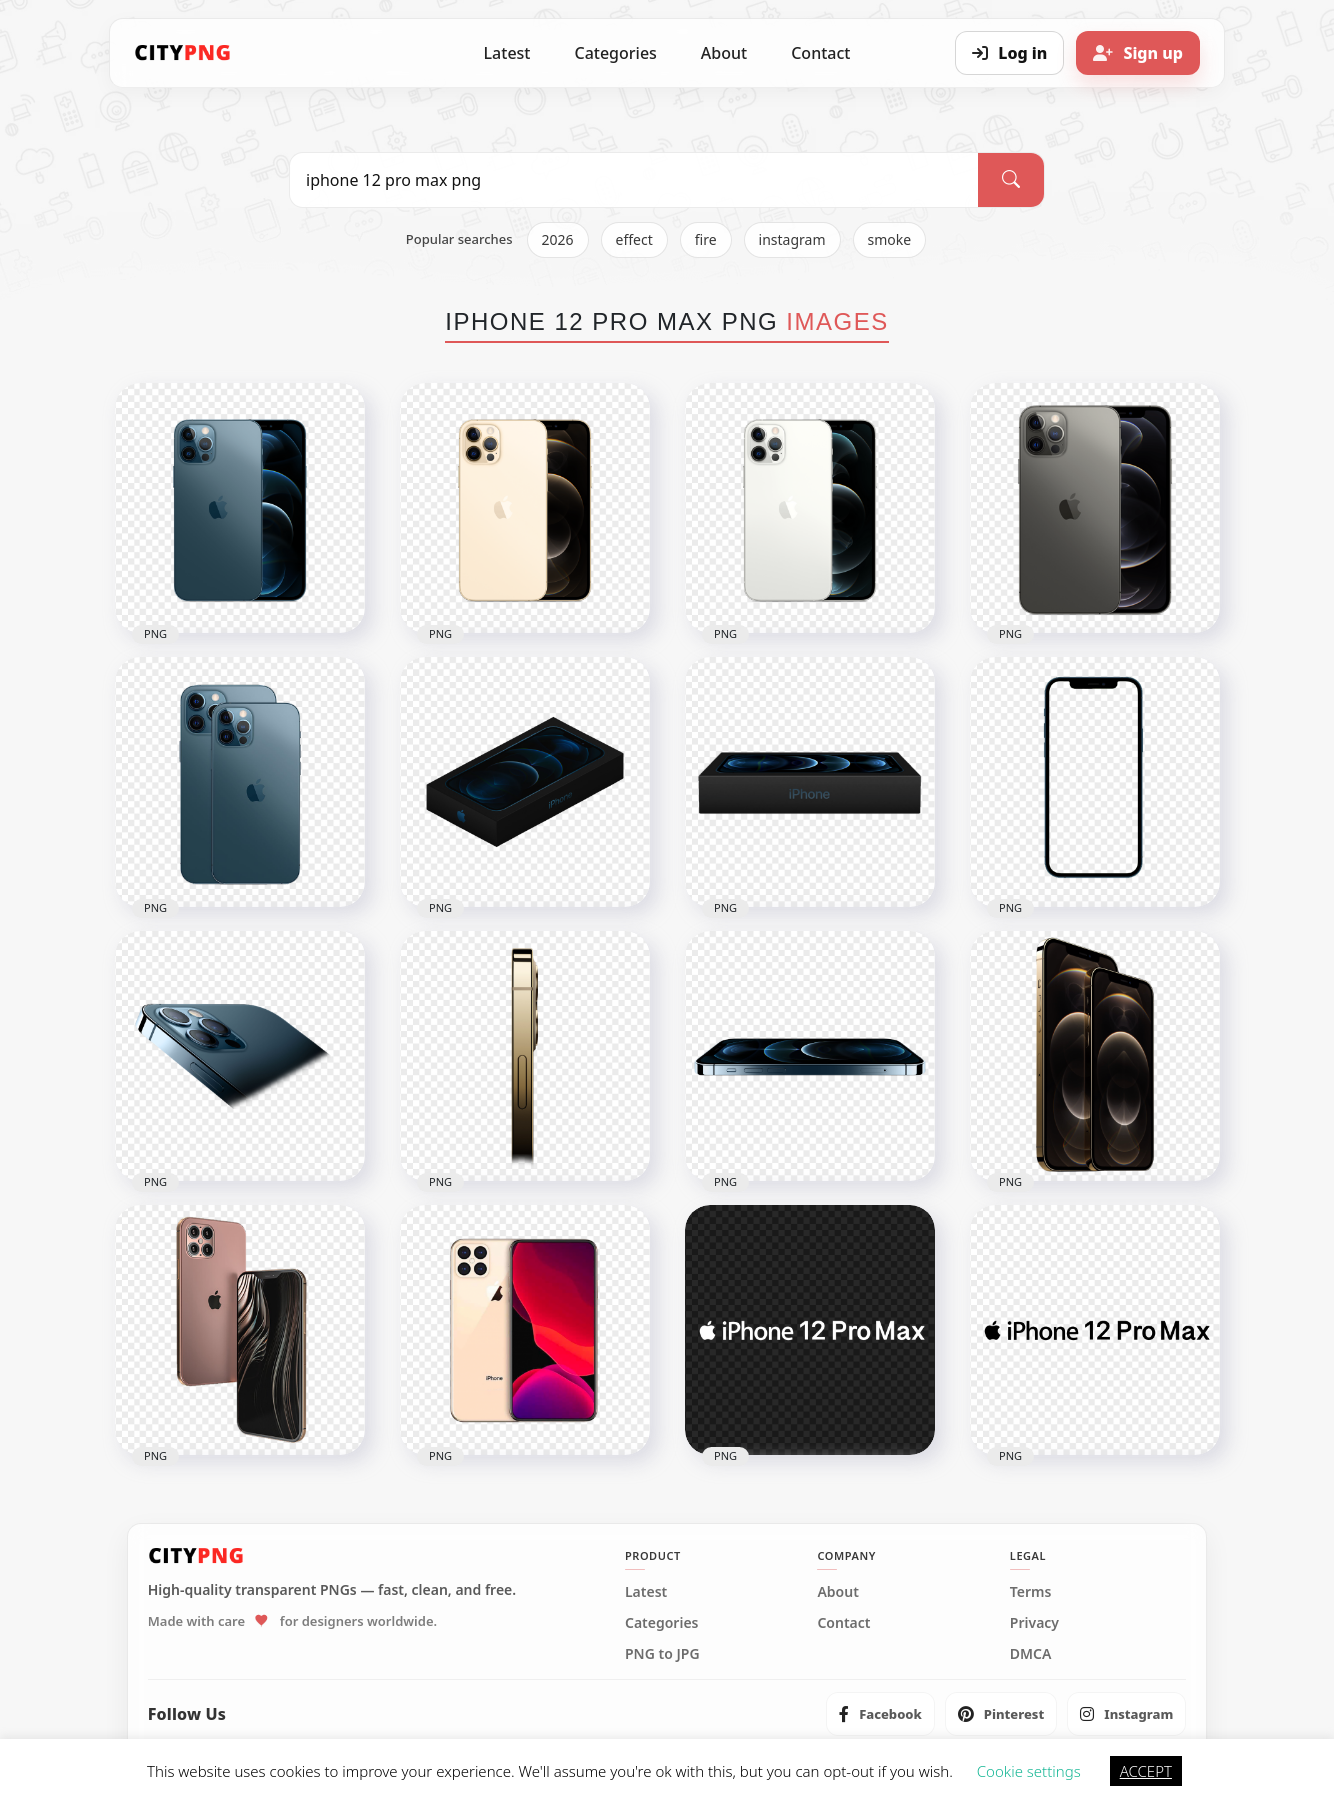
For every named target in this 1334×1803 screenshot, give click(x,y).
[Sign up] (1138, 53)
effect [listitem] (634, 239)
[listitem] (880, 1714)
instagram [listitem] (792, 239)
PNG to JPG (662, 1654)
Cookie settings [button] (1029, 1771)
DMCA (1031, 1654)
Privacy (1034, 1623)
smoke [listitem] (890, 239)
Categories (615, 53)
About (724, 53)
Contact (820, 53)
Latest (507, 53)
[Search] (1011, 180)
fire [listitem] (706, 239)
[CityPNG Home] (183, 53)
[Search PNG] (634, 180)
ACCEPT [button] (1146, 1771)
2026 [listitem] (558, 239)
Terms (1031, 1592)
